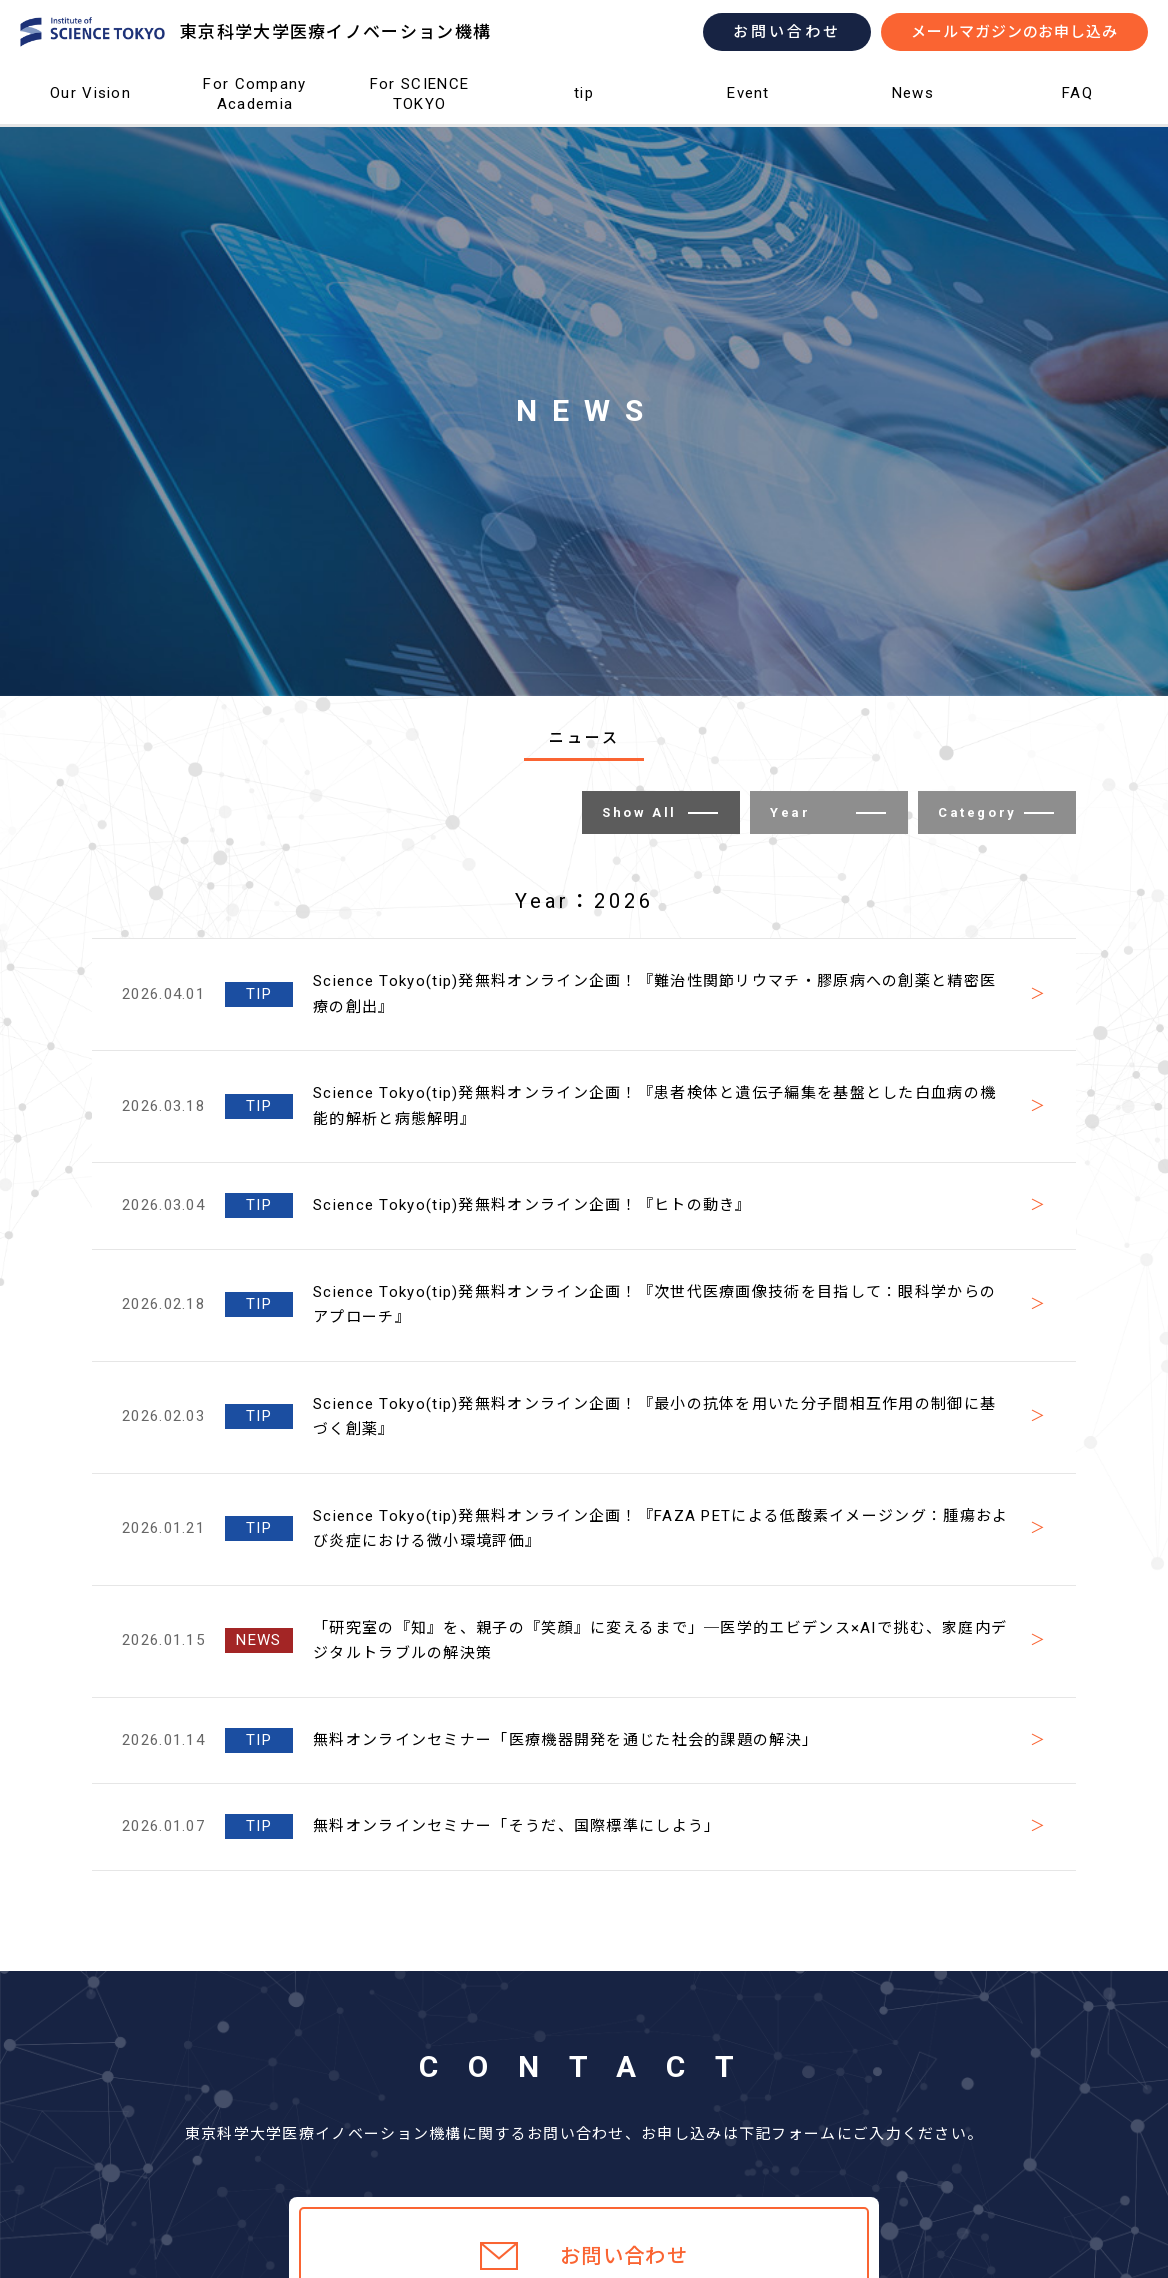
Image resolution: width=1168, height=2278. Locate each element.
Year (828, 812)
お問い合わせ (787, 32)
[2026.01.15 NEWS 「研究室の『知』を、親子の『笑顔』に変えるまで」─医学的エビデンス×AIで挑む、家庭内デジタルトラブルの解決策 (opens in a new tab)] (584, 1641)
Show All (660, 812)
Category (996, 812)
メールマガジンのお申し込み (1014, 32)
